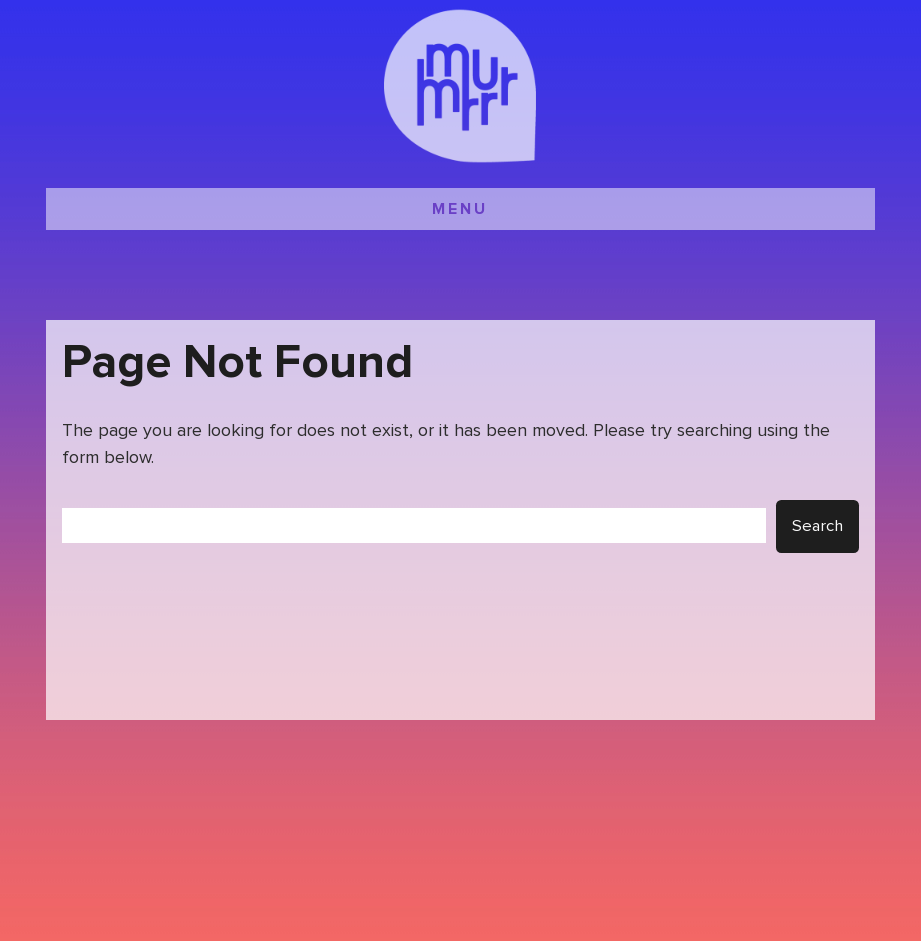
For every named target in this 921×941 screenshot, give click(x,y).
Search (817, 526)
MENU (460, 209)
